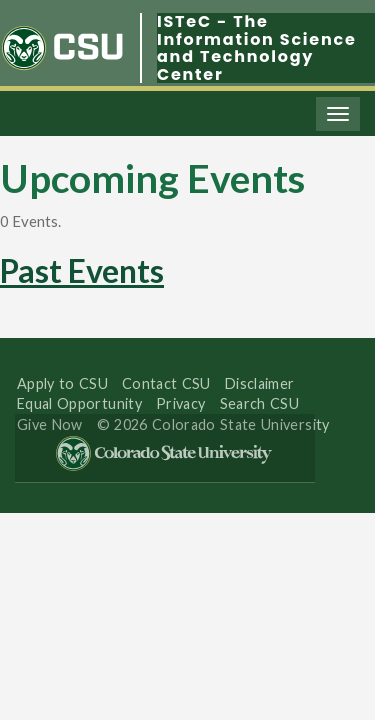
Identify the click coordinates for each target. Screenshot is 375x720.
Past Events (82, 270)
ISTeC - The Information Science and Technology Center (257, 48)
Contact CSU (166, 383)
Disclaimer (260, 383)
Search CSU (259, 403)
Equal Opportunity (79, 403)
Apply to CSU (62, 383)
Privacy (181, 403)
